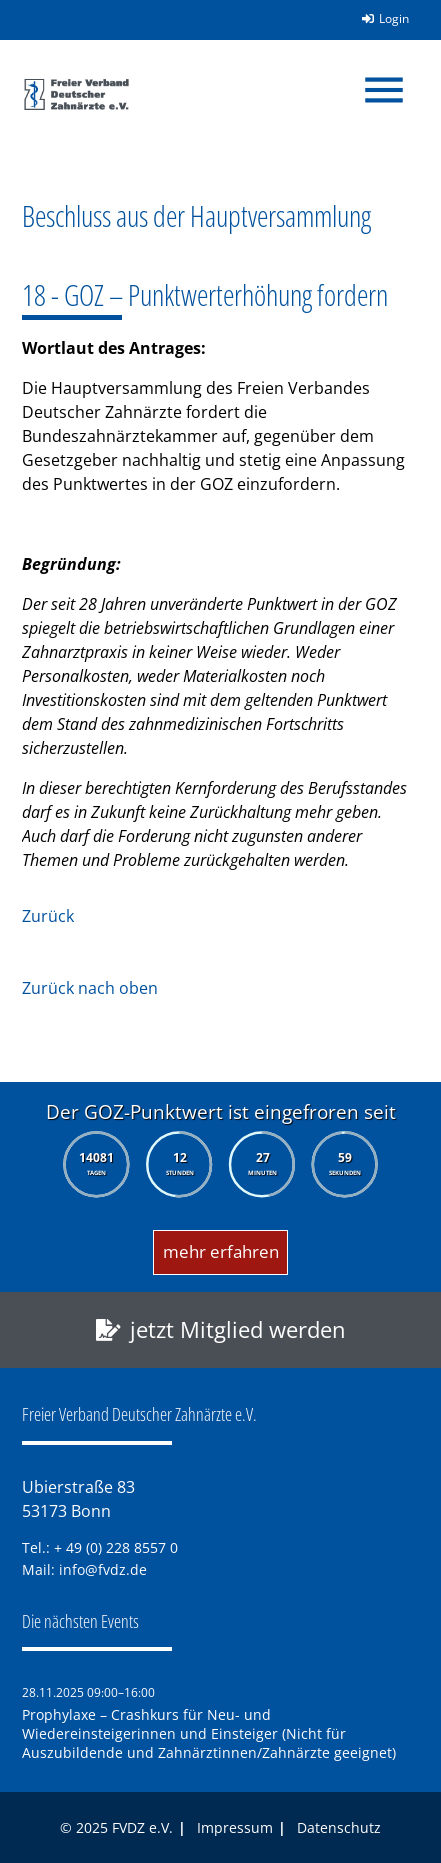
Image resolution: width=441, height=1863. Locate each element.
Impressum (235, 1827)
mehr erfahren (221, 1251)
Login (379, 18)
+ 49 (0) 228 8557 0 (116, 1547)
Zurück (48, 916)
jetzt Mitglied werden (238, 1329)
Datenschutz (339, 1827)
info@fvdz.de (103, 1569)
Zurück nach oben (90, 988)
